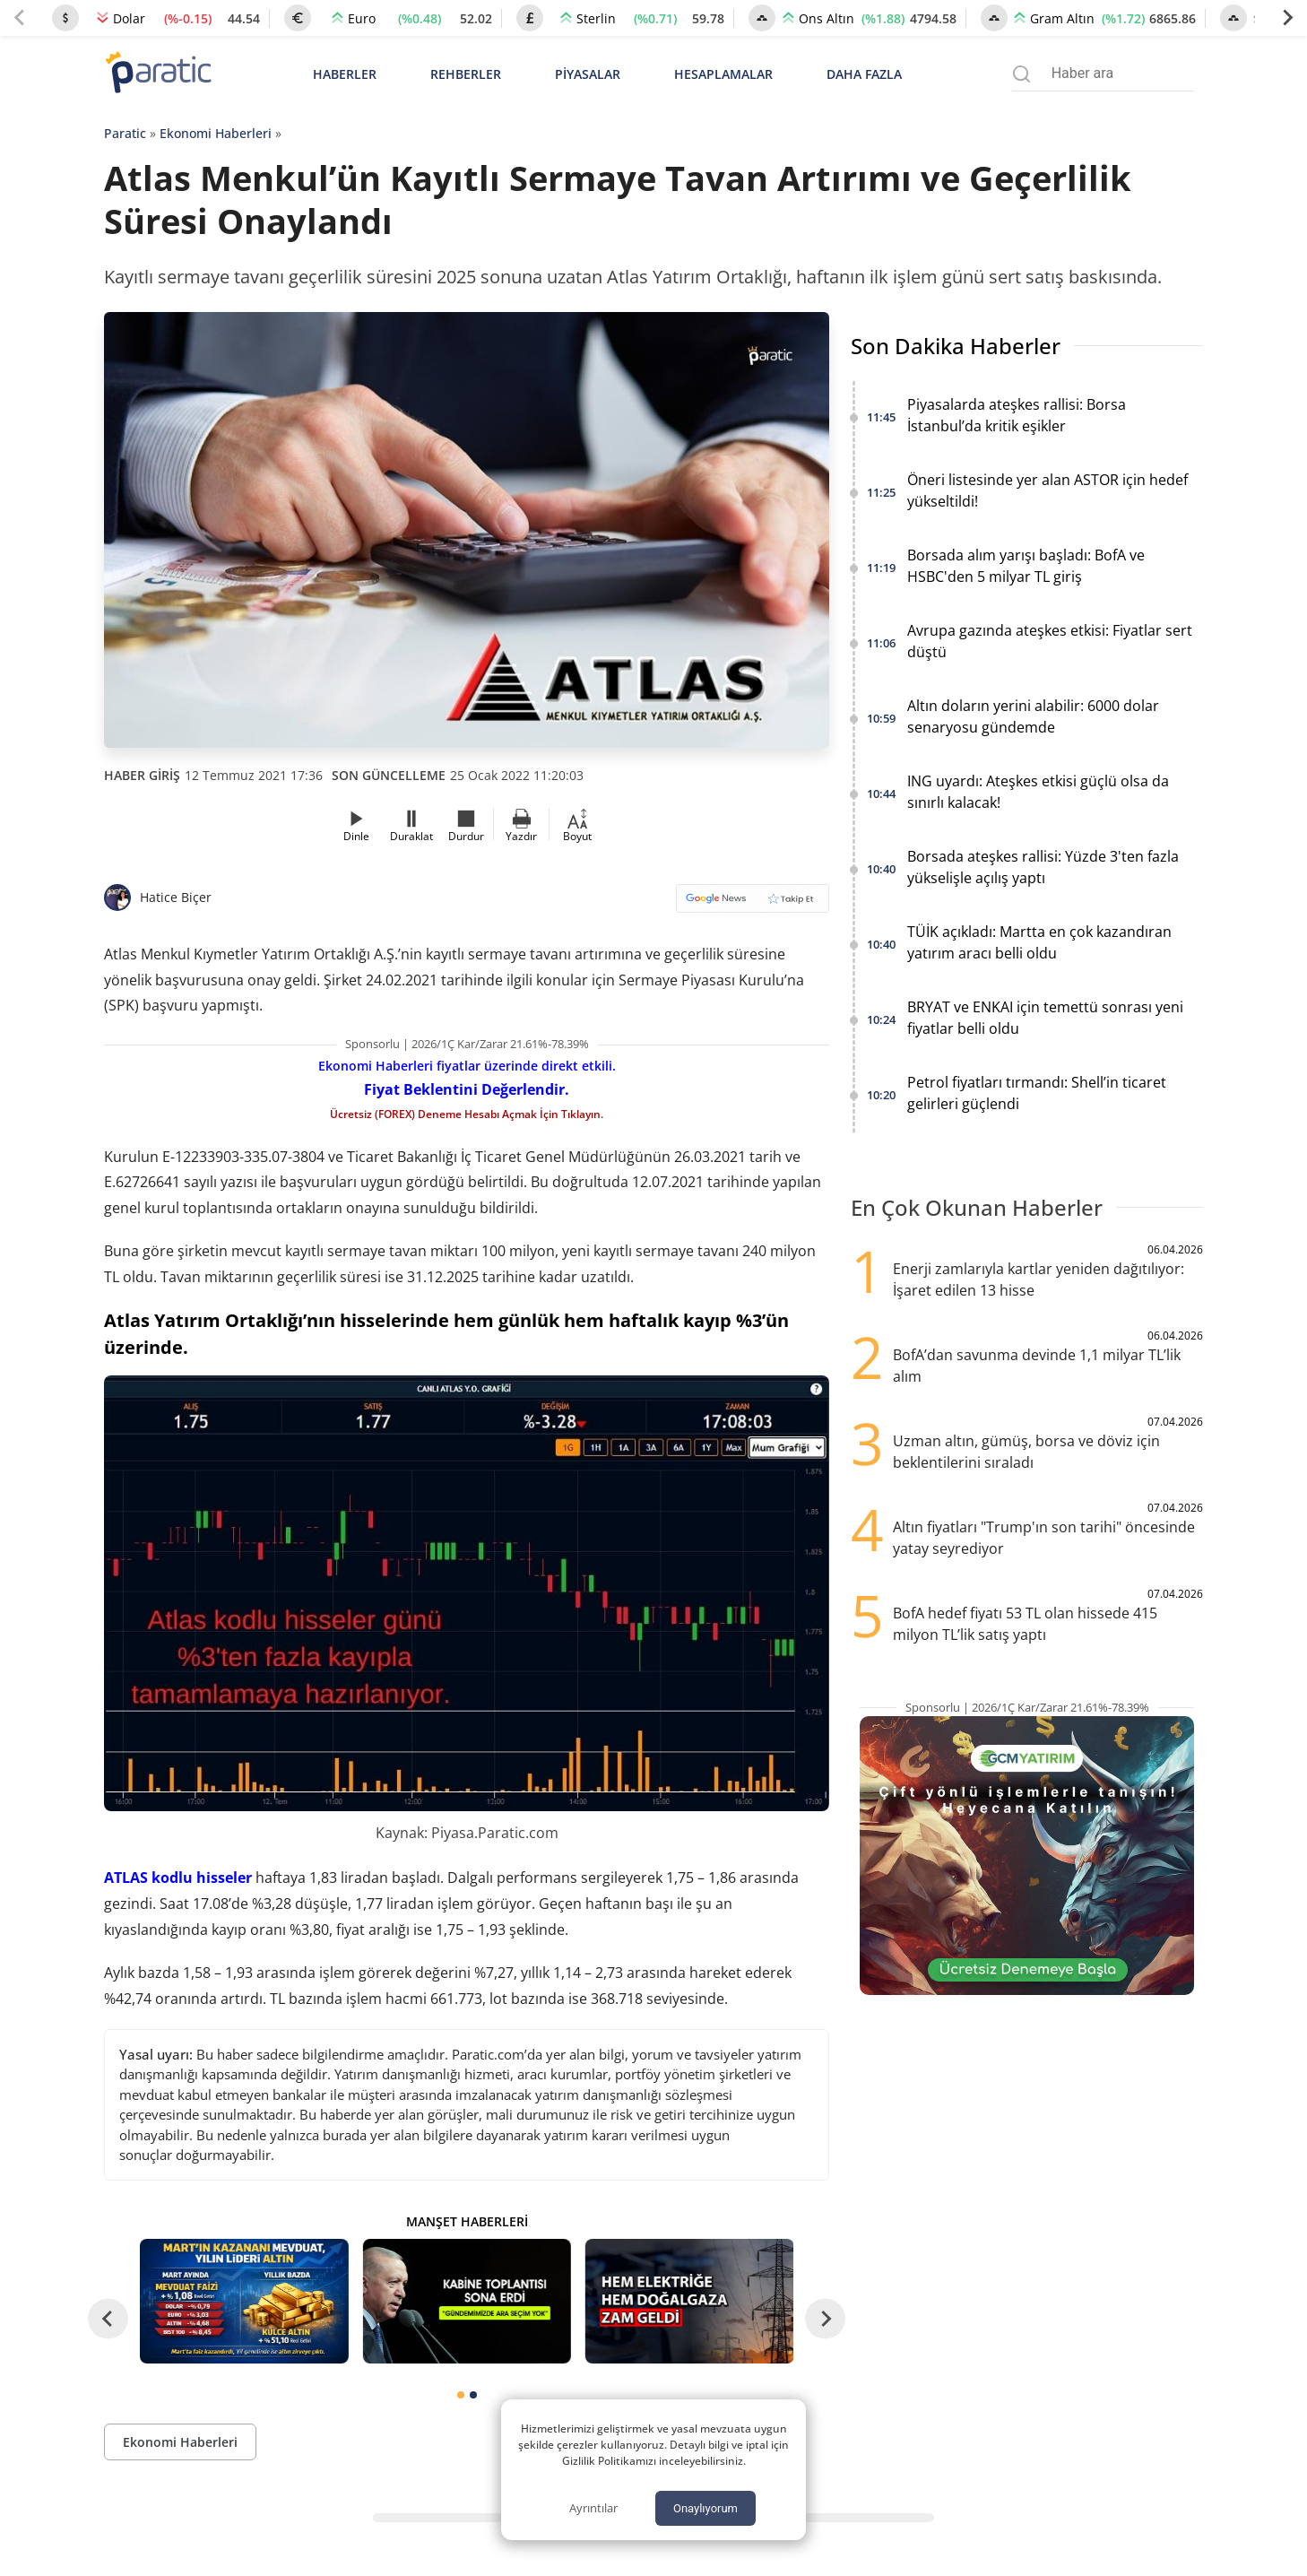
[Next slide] (1287, 18)
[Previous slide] (19, 18)
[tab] (460, 2394)
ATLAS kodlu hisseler (178, 1877)
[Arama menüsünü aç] (1021, 74)
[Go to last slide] (108, 2319)
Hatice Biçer (176, 897)
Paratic (125, 133)
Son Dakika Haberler (955, 345)
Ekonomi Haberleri (216, 133)
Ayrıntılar (593, 2508)
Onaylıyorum (705, 2508)
